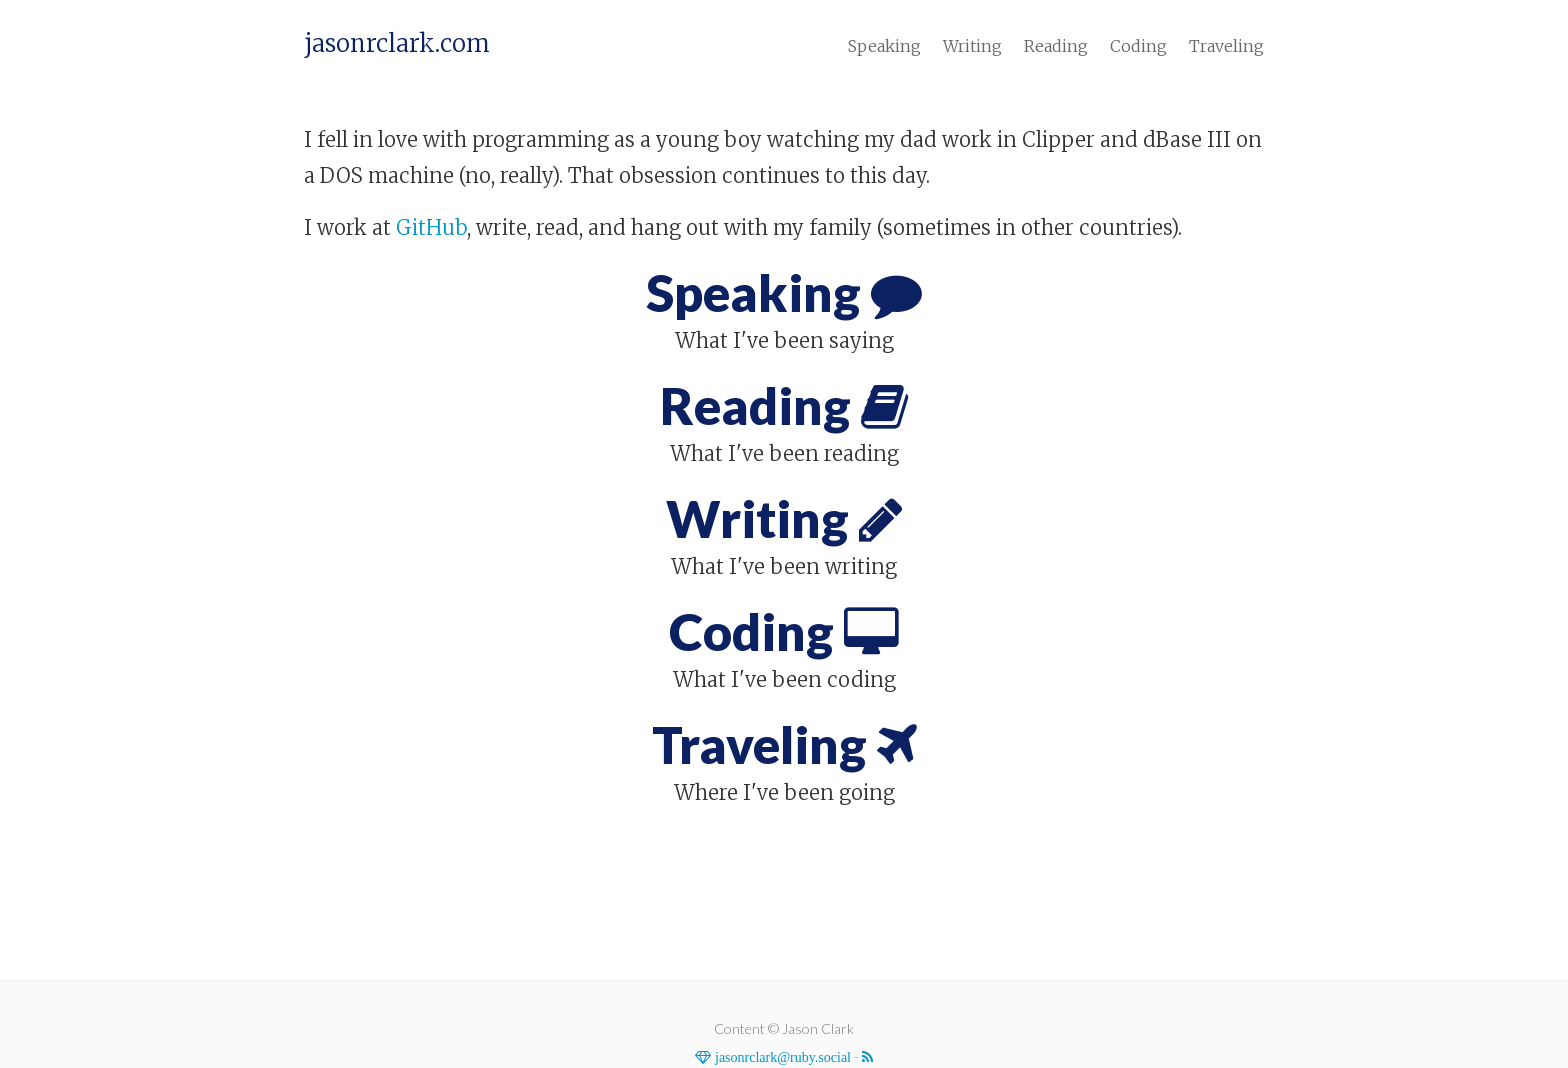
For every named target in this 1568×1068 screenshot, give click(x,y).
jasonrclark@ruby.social (781, 1057)
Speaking (884, 46)
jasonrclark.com (397, 44)
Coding (1138, 46)
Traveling (1226, 46)
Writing (972, 46)
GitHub (431, 227)
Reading (1056, 46)
